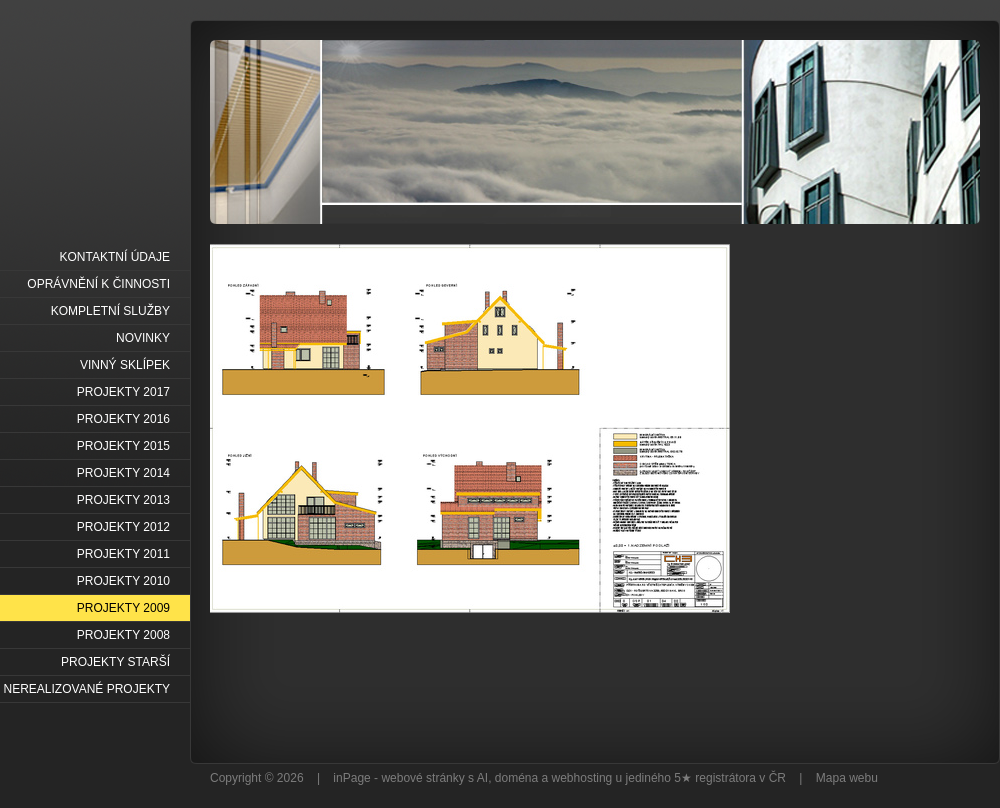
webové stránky (422, 778)
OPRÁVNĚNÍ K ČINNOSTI (98, 284)
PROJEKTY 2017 (123, 392)
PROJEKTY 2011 (123, 554)
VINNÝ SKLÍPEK (125, 365)
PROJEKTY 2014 (123, 473)
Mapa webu (847, 778)
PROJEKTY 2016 (123, 419)
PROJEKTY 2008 (123, 635)
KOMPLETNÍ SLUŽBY (110, 311)
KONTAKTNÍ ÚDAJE (115, 257)
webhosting (582, 778)
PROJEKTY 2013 (123, 500)
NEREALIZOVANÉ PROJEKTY (87, 689)
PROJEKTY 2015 (123, 446)
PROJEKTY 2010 (123, 581)
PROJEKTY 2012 (123, 527)
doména (516, 778)
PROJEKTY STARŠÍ (115, 662)
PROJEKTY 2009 (123, 608)
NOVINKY (143, 338)
